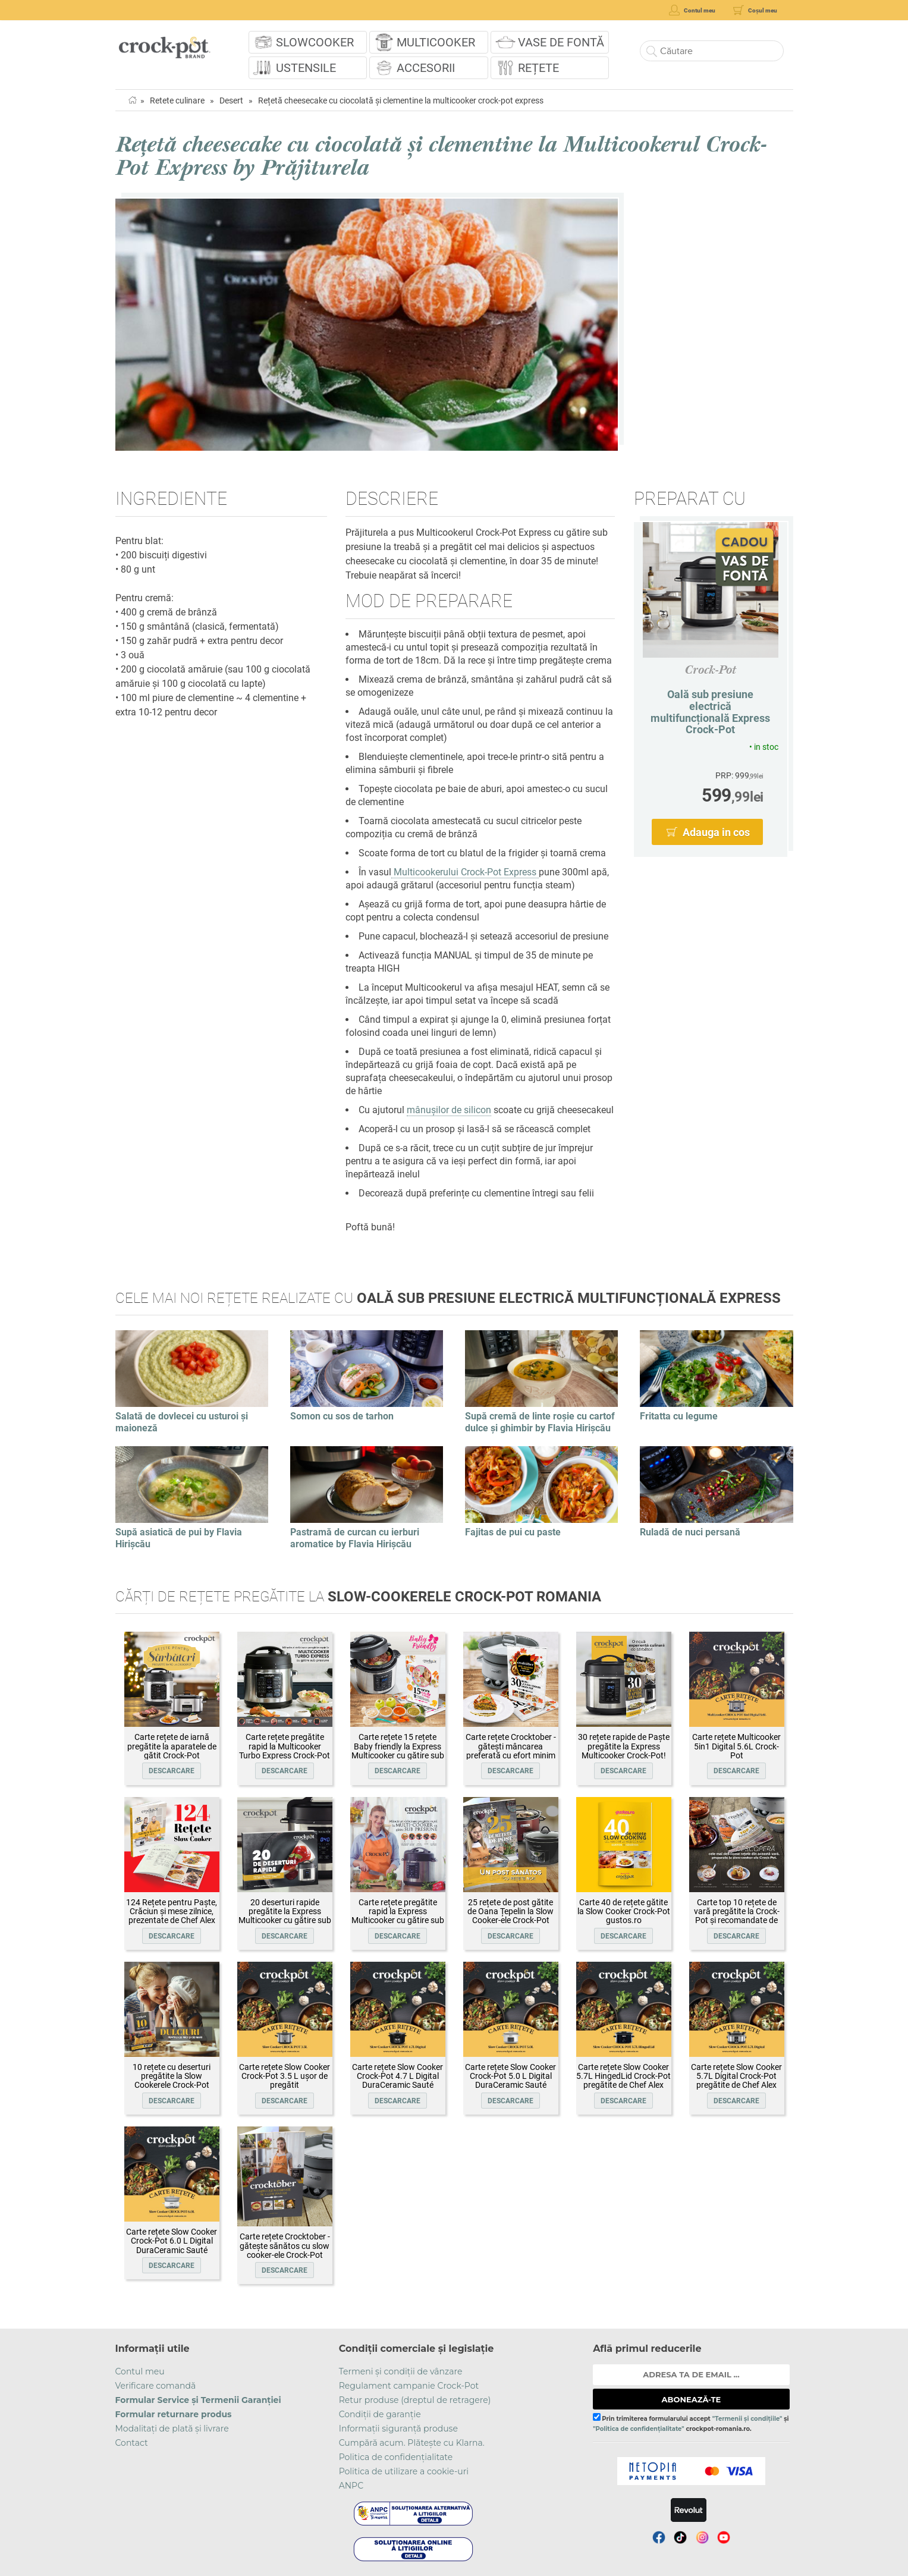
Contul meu (140, 2371)
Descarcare (171, 1771)
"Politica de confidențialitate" (638, 2429)
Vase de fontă (561, 42)
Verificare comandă (155, 2385)
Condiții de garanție (380, 2414)
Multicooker (436, 42)
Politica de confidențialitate (396, 2457)
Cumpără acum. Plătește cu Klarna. (412, 2442)
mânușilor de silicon (449, 1110)
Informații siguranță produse (398, 2428)
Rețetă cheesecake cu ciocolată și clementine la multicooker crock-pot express (400, 100)
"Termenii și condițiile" (747, 2419)
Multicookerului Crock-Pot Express (465, 872)
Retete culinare (177, 100)
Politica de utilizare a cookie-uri (404, 2471)
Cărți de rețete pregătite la (358, 1596)
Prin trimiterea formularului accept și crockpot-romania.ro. (690, 2422)
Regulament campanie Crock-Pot (409, 2385)
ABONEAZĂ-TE (691, 2399)
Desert (231, 100)
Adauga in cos (716, 832)
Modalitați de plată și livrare (172, 2428)
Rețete (538, 68)
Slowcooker (315, 42)
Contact (131, 2442)
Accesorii (426, 68)
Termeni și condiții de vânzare (401, 2371)
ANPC (351, 2485)
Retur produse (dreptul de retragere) (415, 2400)
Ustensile (306, 68)
